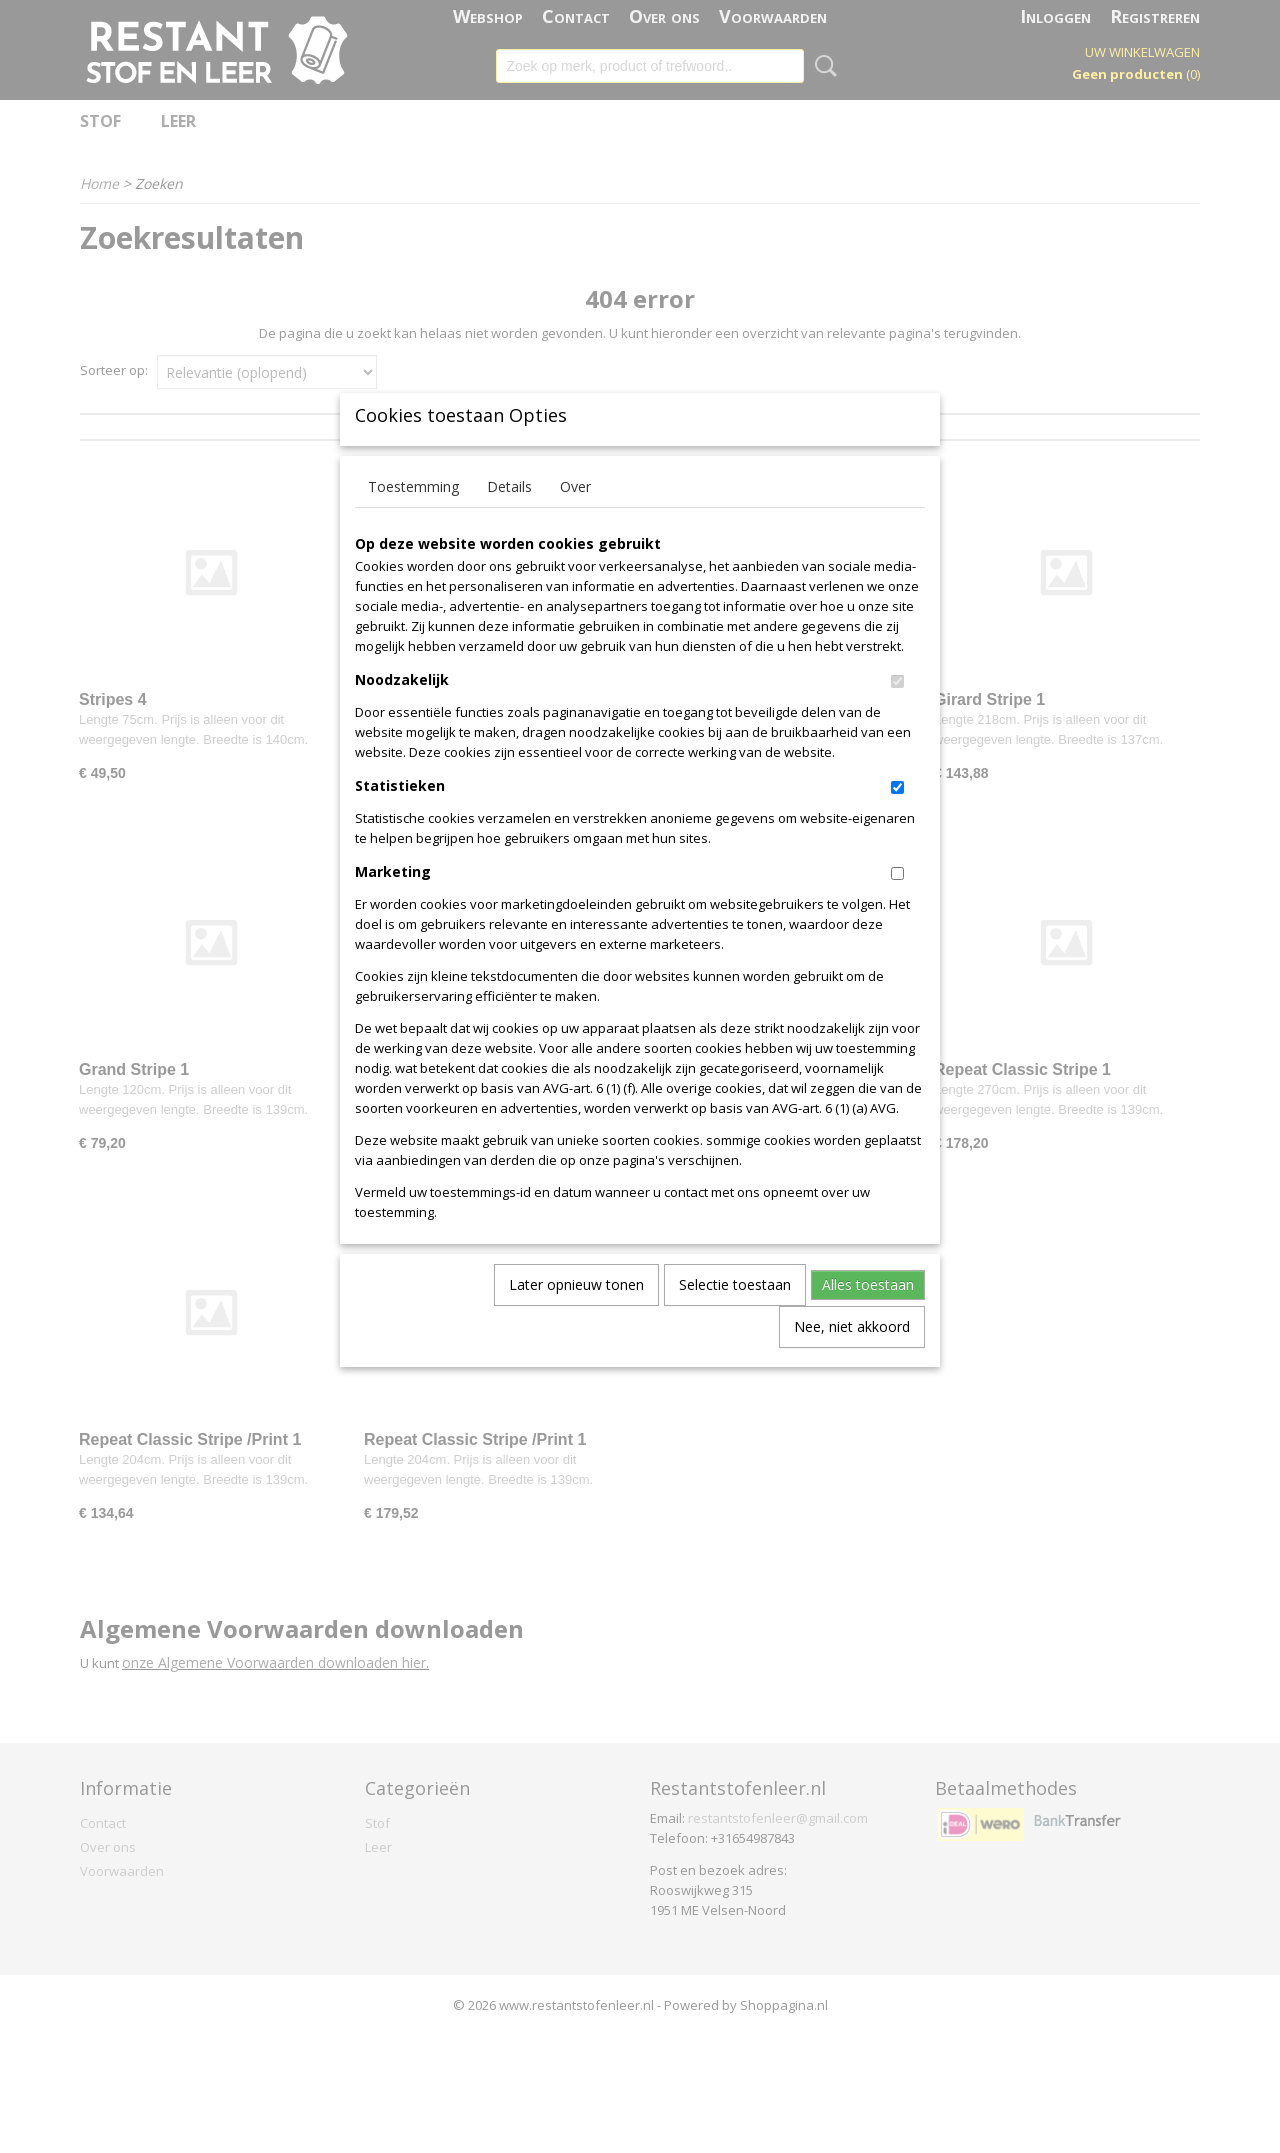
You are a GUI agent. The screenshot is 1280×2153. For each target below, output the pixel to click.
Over (575, 519)
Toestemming (413, 519)
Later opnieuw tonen (576, 1317)
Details (509, 519)
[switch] (897, 714)
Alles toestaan (868, 1317)
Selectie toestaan (735, 1317)
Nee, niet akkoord (852, 1359)
